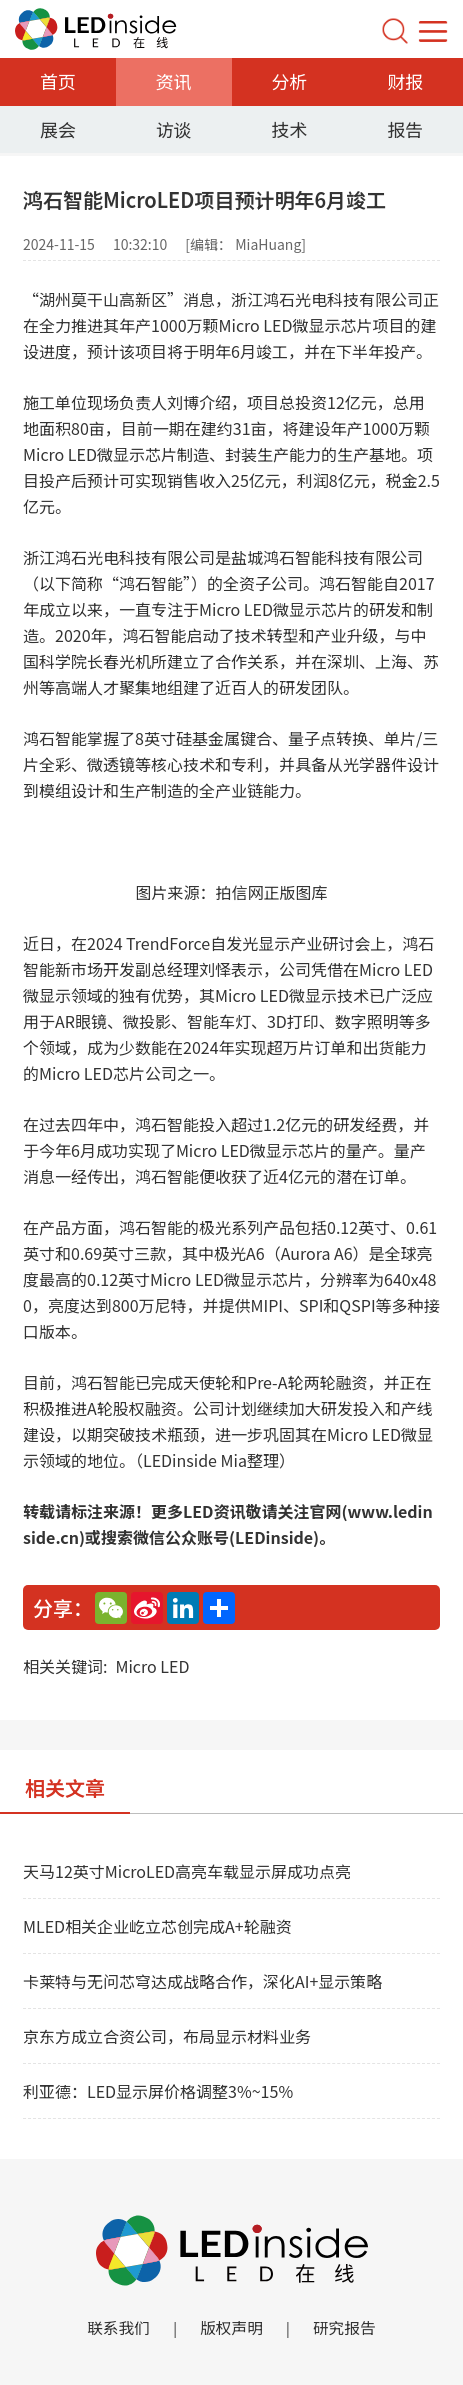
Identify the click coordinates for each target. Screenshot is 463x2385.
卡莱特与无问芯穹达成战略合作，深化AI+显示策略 (202, 1981)
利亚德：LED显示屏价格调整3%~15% (158, 2091)
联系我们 (117, 2328)
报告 (405, 129)
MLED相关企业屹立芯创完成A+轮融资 (157, 1926)
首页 (58, 81)
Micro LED (152, 1666)
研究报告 (346, 2328)
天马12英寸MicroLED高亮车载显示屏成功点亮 (187, 1871)
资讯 (174, 81)
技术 (289, 129)
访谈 (174, 129)
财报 (405, 81)
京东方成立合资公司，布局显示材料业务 (167, 2036)
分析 (289, 81)
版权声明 (231, 2328)
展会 (58, 129)
